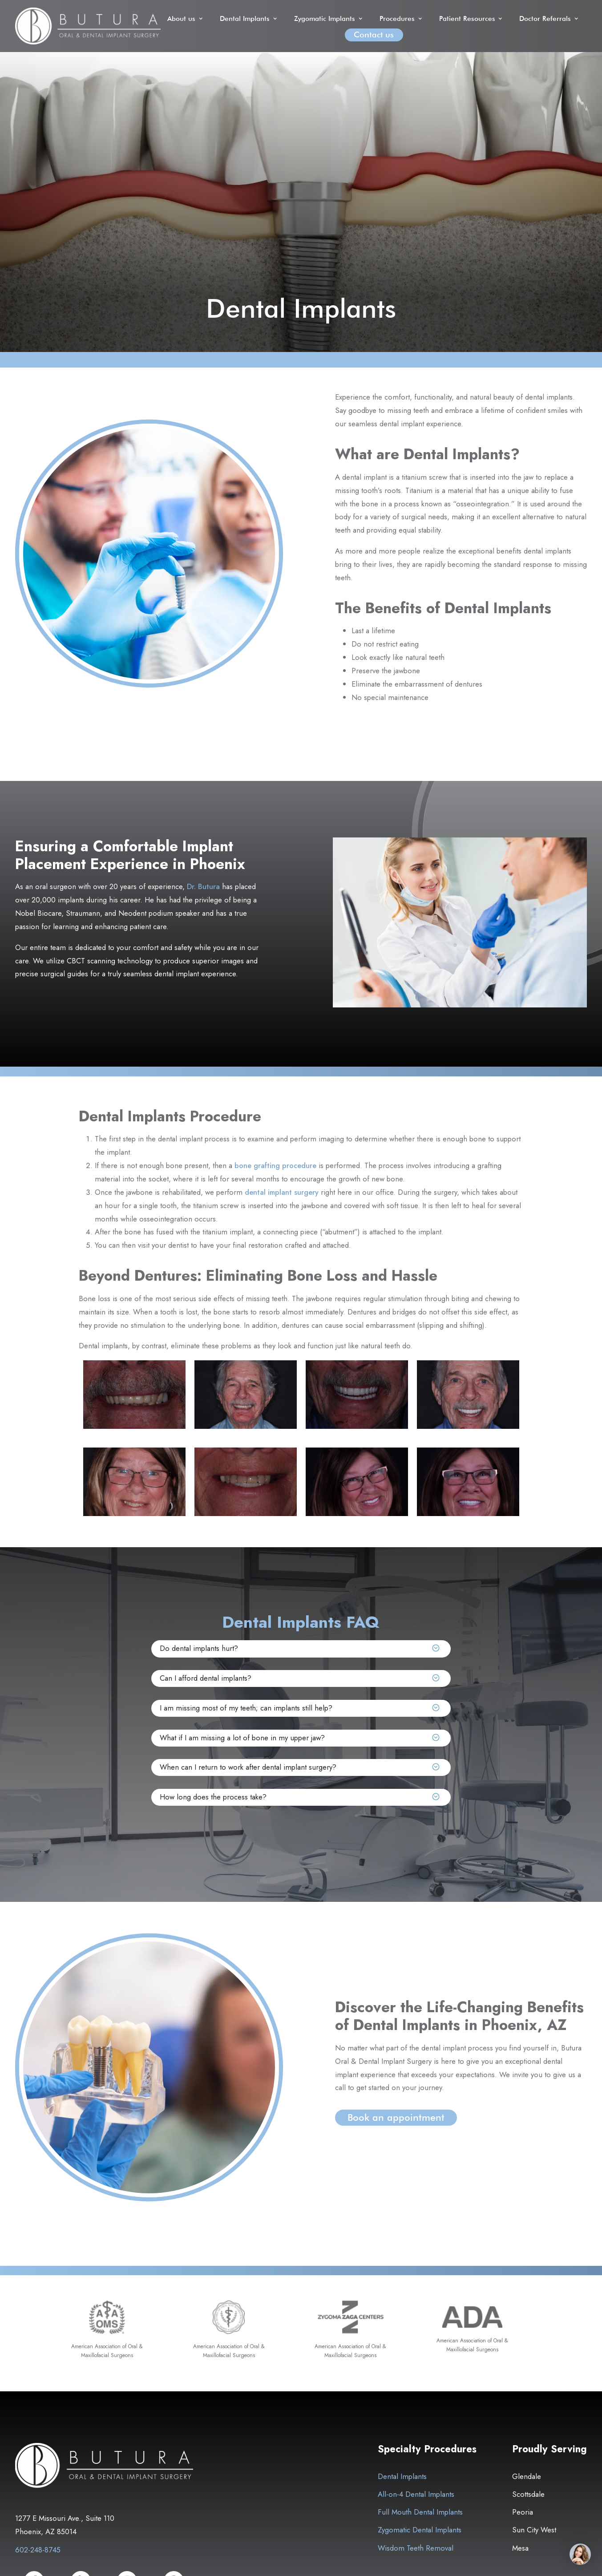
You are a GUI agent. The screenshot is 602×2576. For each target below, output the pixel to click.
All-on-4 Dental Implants (416, 2494)
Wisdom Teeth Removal (415, 2548)
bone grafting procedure (275, 1165)
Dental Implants (402, 2476)
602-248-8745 (38, 2550)
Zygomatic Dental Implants (419, 2530)
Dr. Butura (203, 886)
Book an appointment (395, 2117)
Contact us (374, 34)
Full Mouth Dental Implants (420, 2512)
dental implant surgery (282, 1192)
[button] (186, 18)
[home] (88, 26)
